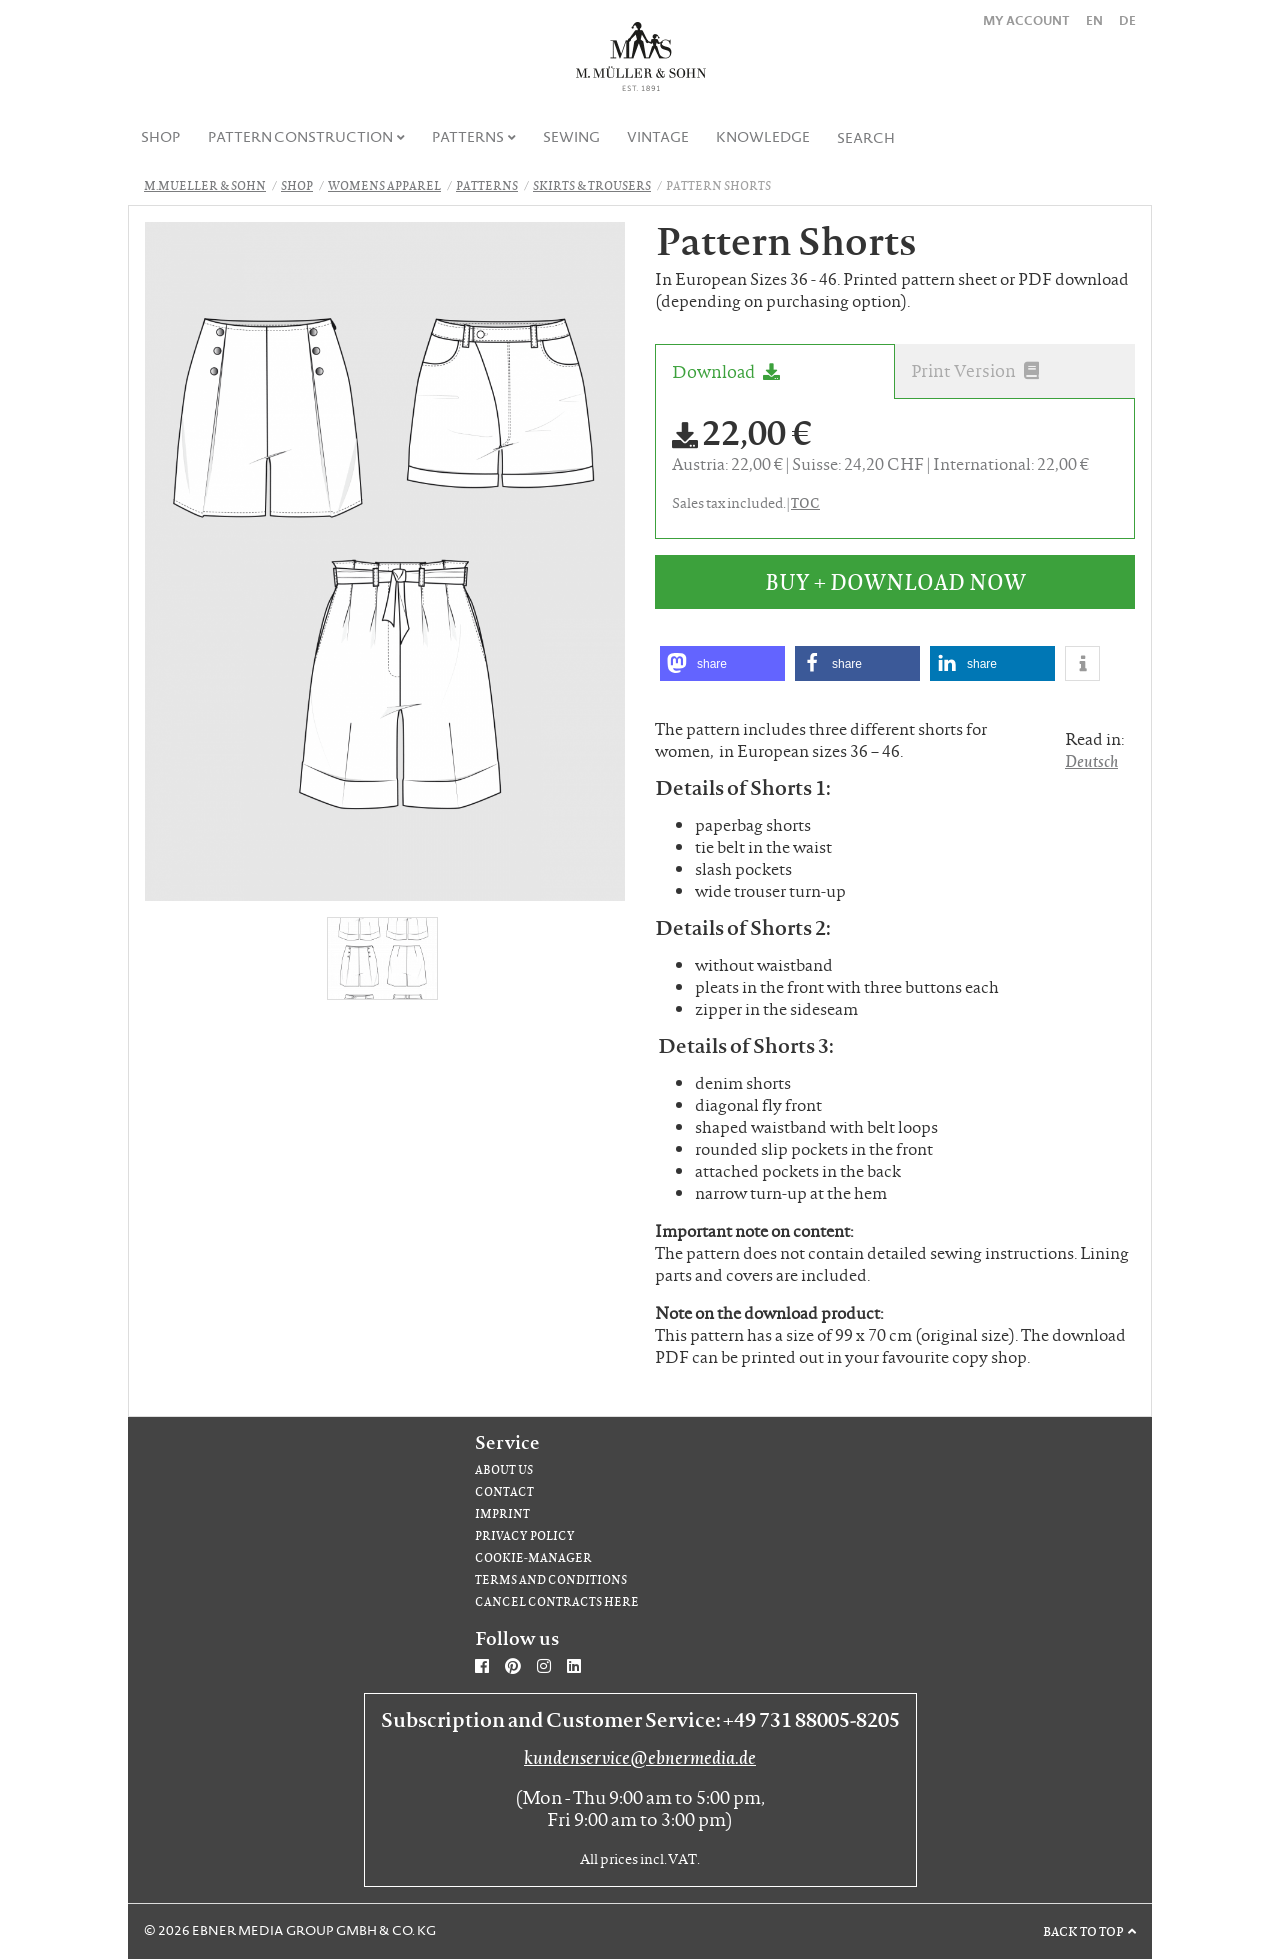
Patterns (468, 137)
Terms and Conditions (551, 1579)
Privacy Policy (525, 1535)
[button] (722, 663)
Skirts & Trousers (592, 185)
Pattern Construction (300, 137)
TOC (805, 502)
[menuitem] (161, 137)
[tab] (775, 371)
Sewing (571, 137)
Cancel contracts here (557, 1601)
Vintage (658, 137)
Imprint (502, 1513)
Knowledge (763, 137)
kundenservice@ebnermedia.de (640, 1757)
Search (866, 138)
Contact (504, 1491)
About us (504, 1469)
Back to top (1083, 1931)
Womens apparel (384, 185)
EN (1094, 20)
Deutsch (1091, 760)
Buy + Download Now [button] (895, 581)
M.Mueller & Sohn (205, 185)
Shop (161, 137)
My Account (1026, 20)
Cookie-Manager (533, 1557)
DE (1127, 20)
